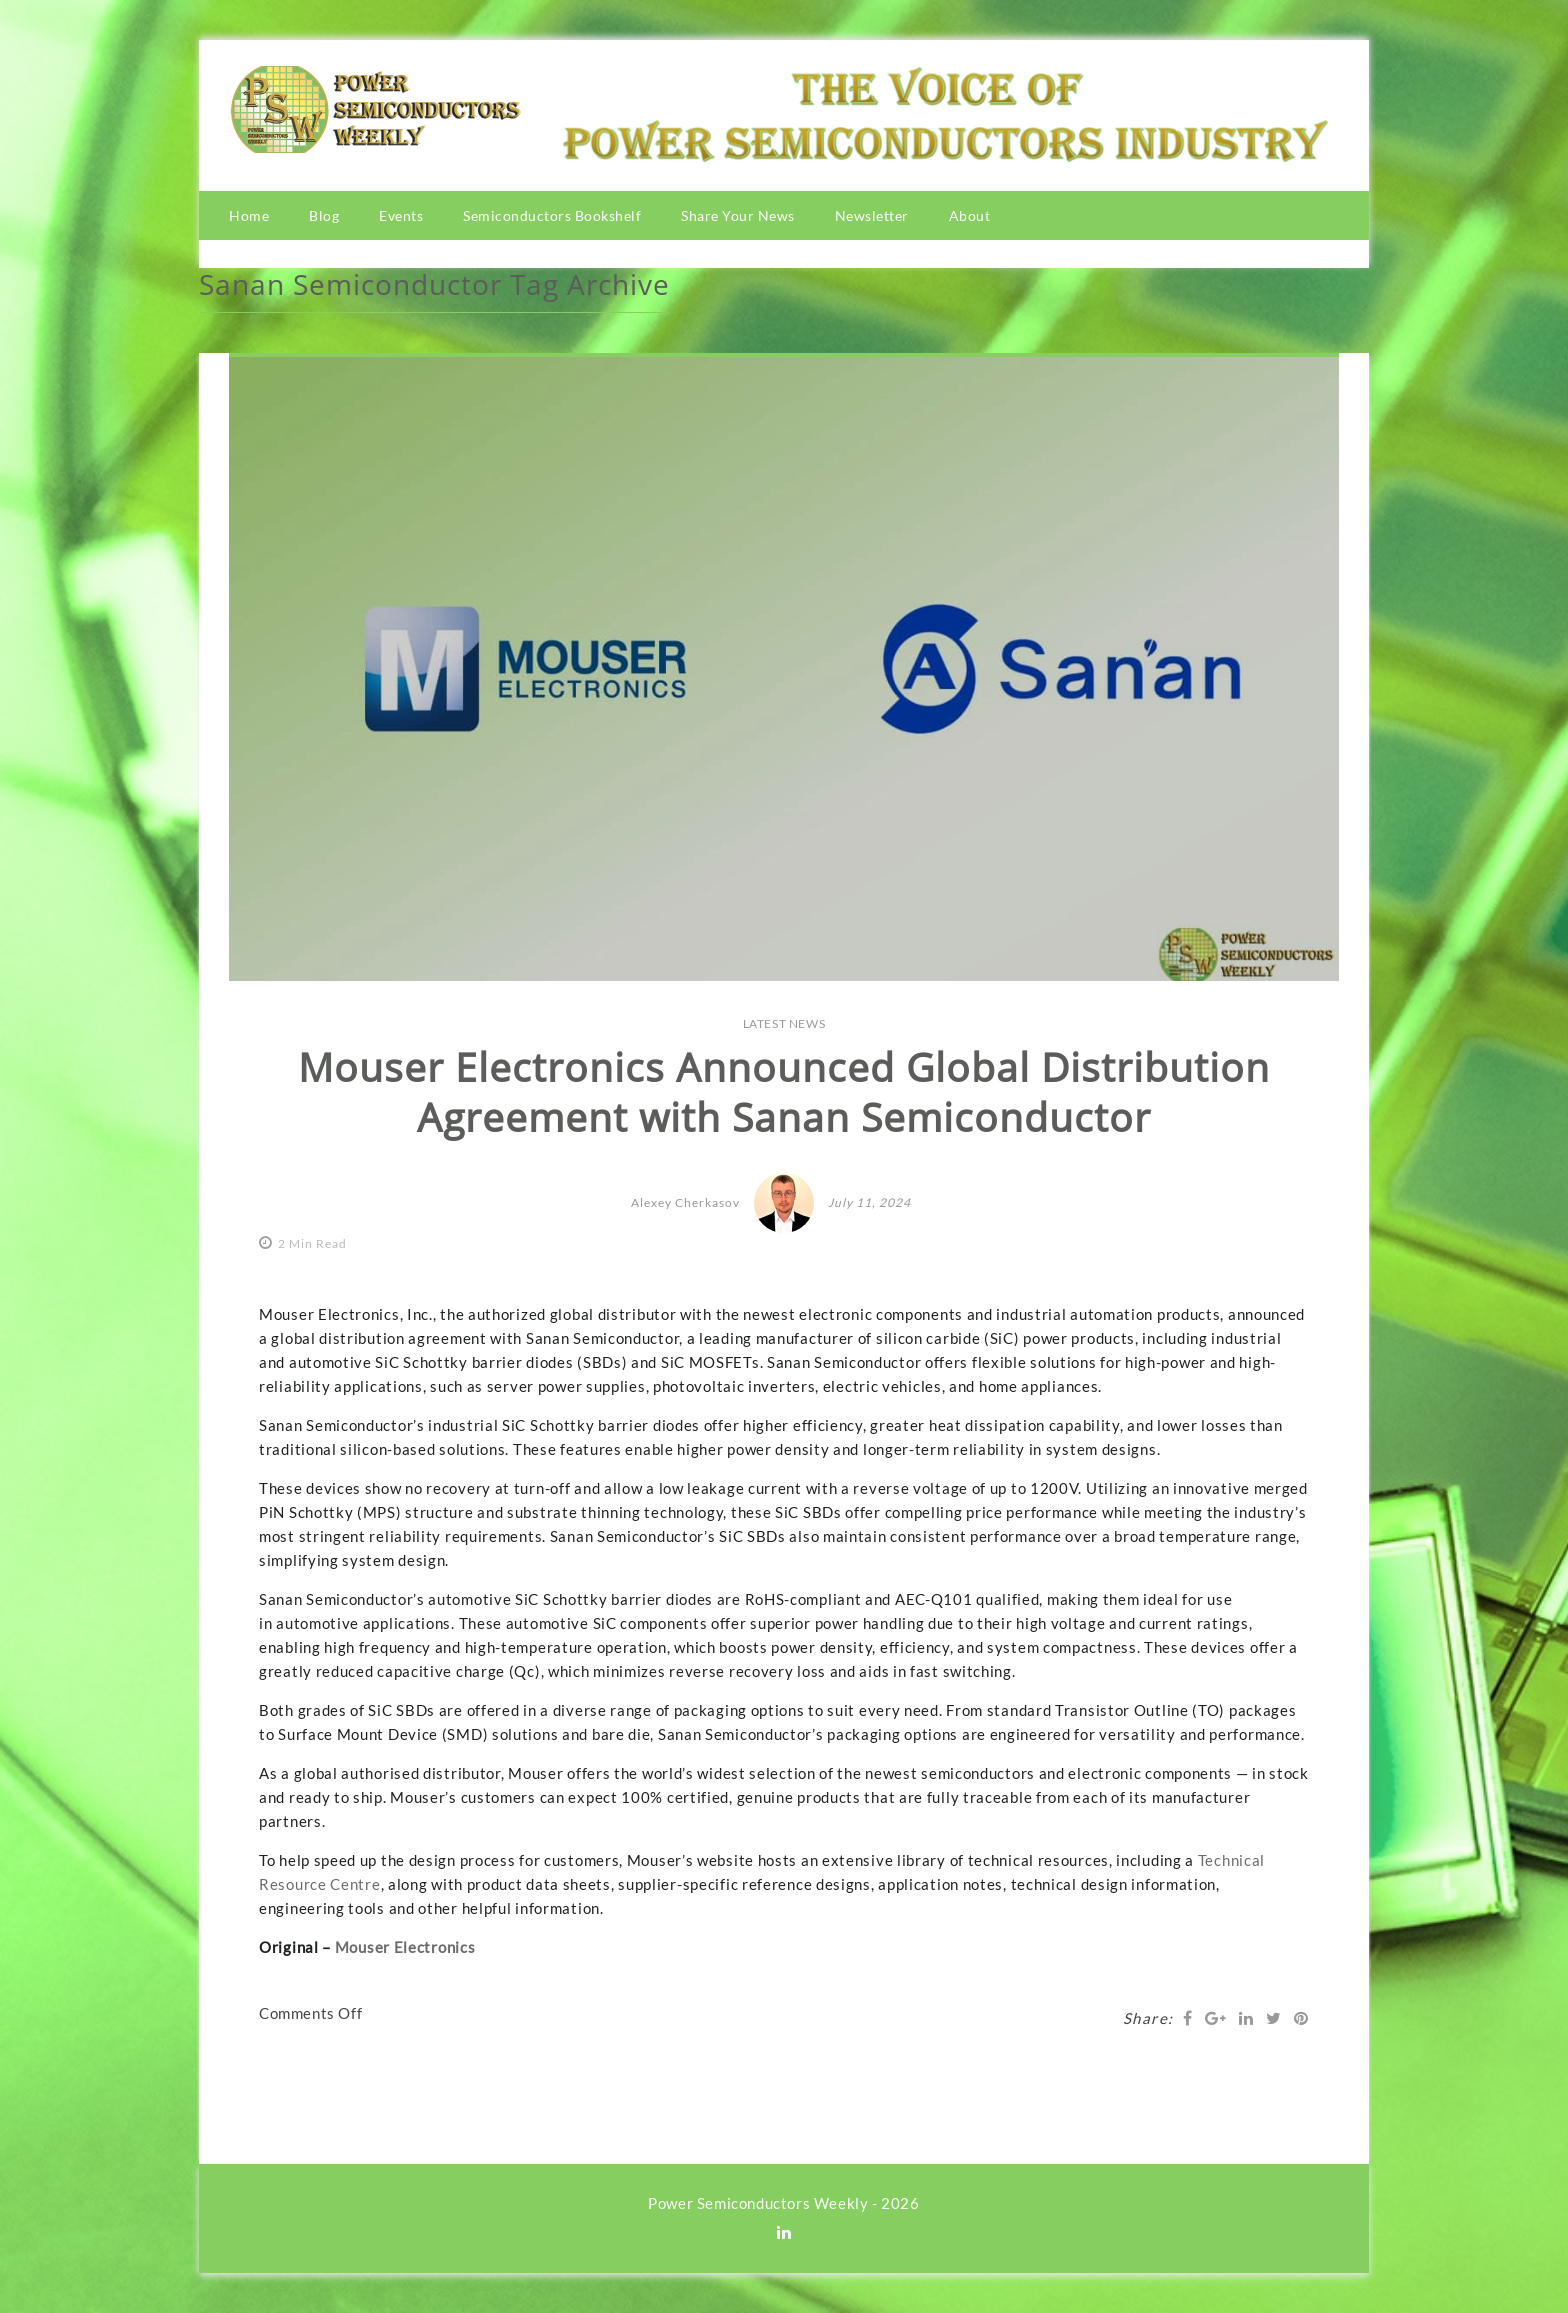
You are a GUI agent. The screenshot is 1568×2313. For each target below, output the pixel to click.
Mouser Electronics (405, 1947)
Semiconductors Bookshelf (552, 215)
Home (249, 215)
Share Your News (738, 215)
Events (401, 215)
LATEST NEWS (784, 1023)
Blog (324, 215)
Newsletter (872, 215)
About (970, 215)
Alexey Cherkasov (685, 1202)
